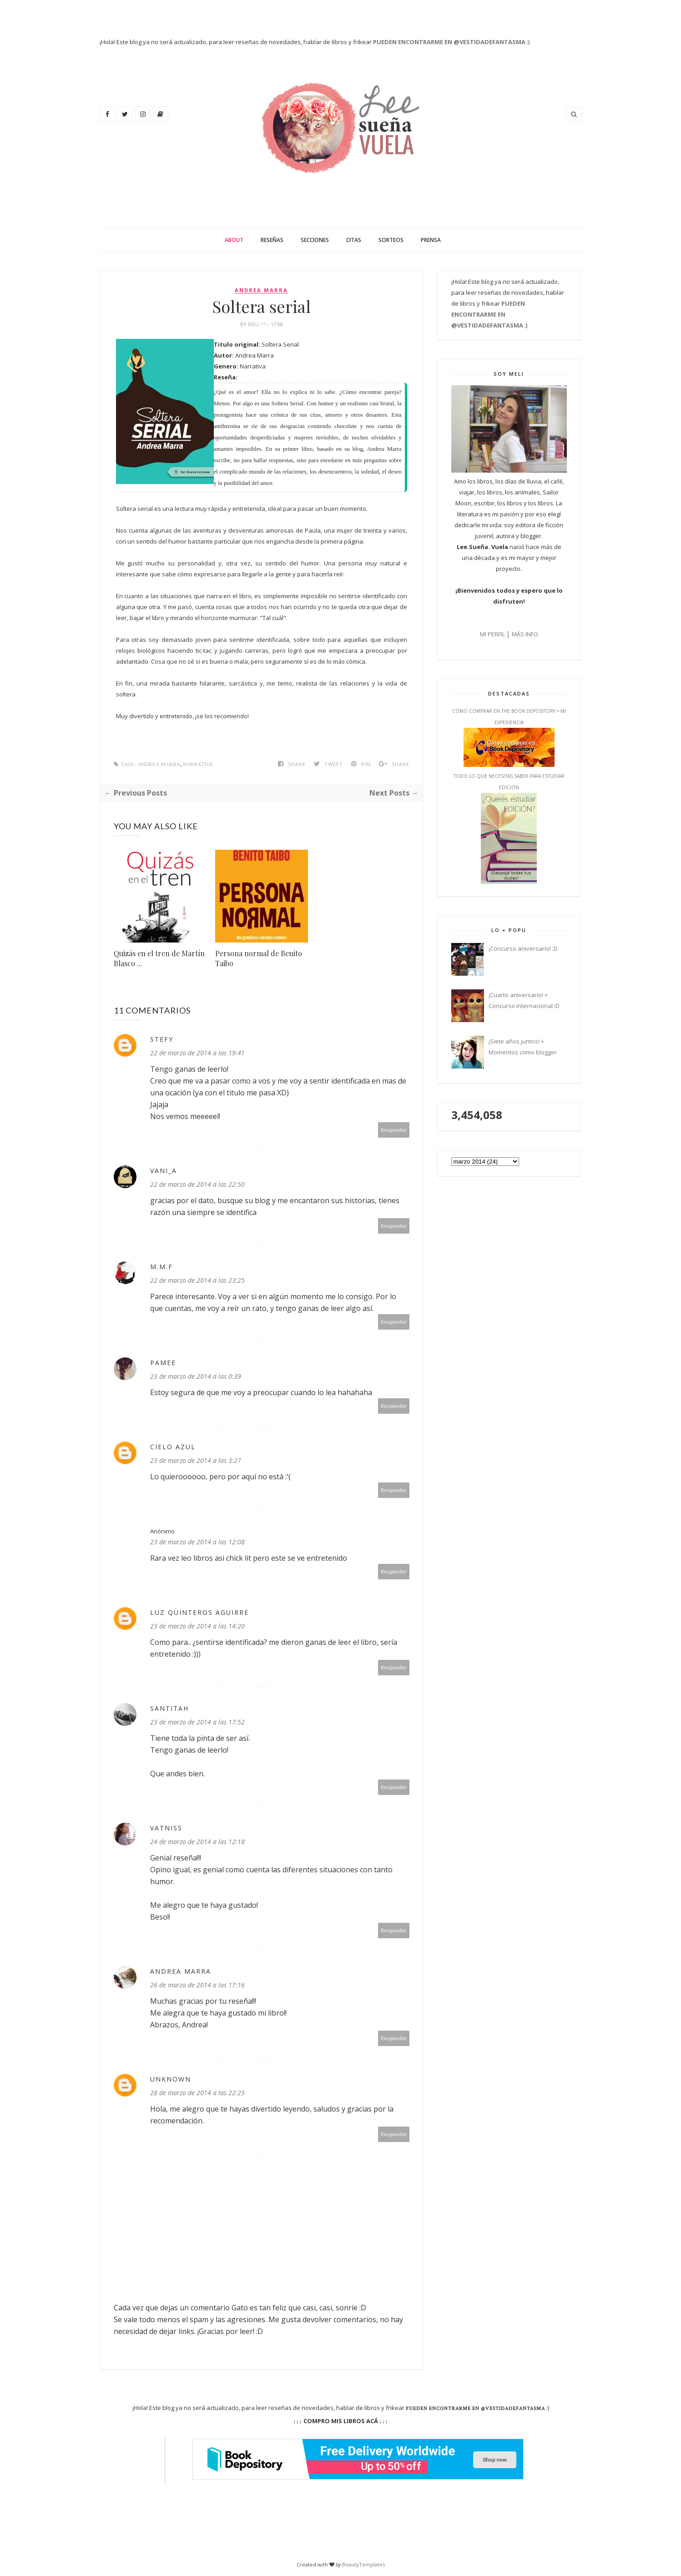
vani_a (163, 1170)
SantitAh (169, 1708)
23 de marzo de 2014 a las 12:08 (197, 1542)
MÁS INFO (525, 634)
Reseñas (272, 240)
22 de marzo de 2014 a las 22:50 (197, 1184)
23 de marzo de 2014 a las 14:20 (197, 1626)
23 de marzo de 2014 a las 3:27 (195, 1460)
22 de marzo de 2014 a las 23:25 (197, 1280)
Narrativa (198, 764)
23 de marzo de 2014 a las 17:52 (197, 1722)
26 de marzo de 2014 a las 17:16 (197, 1985)
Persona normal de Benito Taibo (258, 958)
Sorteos (391, 240)
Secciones (315, 240)
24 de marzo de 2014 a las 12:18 (197, 1841)
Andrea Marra (261, 290)
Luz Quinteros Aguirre (199, 1612)
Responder (394, 1130)
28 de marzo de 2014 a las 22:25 (197, 2092)
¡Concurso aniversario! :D (523, 948)
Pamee (163, 1362)
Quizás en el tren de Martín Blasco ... (159, 958)
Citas (353, 240)
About (234, 240)
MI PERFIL (492, 634)
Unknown (170, 2079)
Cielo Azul (173, 1446)
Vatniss (166, 1828)
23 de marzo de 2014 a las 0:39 (195, 1376)
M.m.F (161, 1266)
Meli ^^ (257, 324)
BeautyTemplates (363, 2564)
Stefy (161, 1039)
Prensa (431, 240)
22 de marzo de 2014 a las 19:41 (197, 1053)
